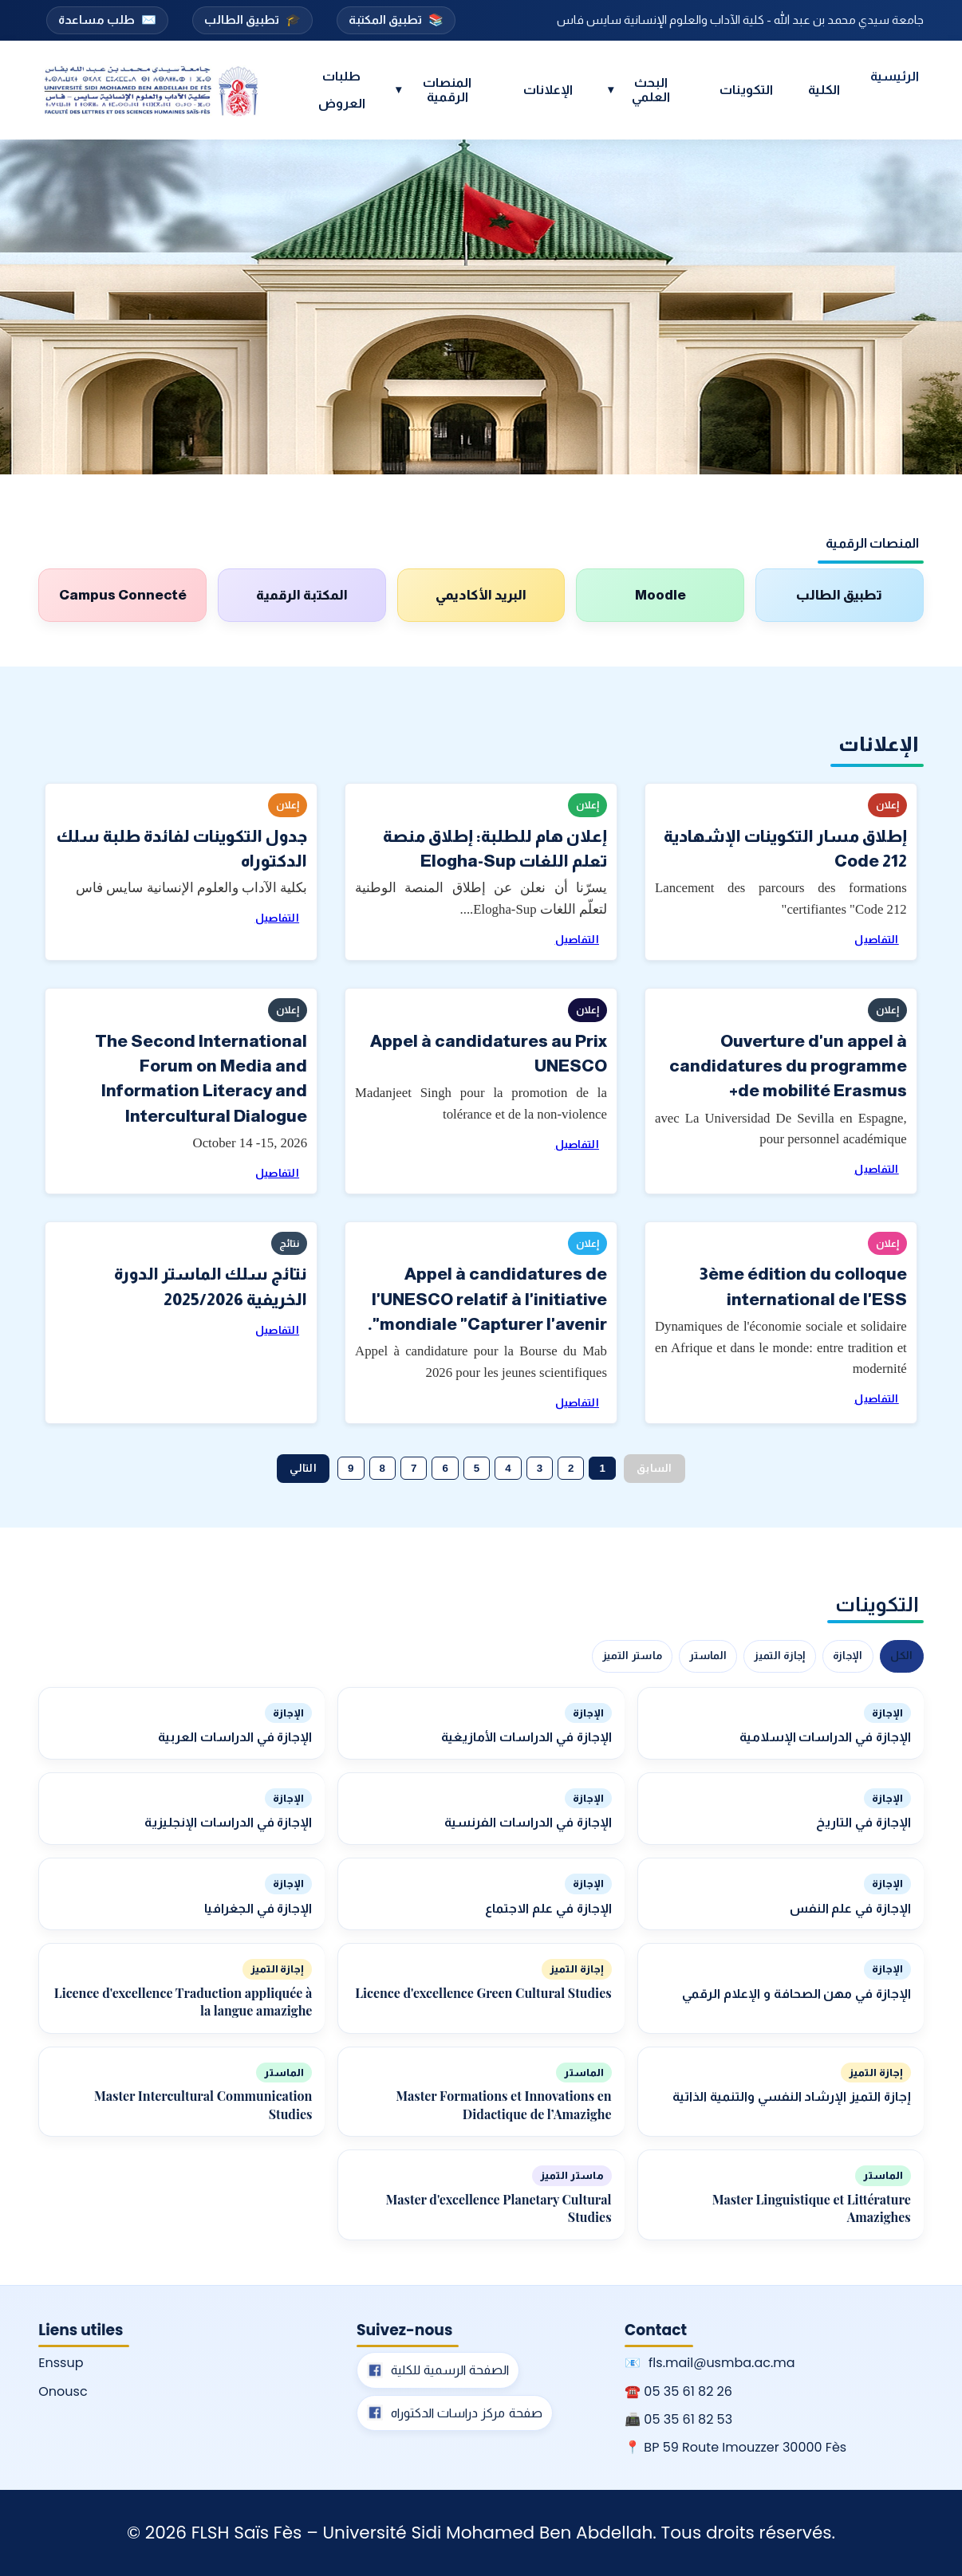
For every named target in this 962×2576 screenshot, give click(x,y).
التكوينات (746, 90)
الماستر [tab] (708, 1655)
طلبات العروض (341, 89)
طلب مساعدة (107, 20)
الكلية (824, 90)
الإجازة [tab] (848, 1655)
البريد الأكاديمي (481, 595)
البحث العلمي (639, 89)
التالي (303, 1468)
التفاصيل (876, 939)
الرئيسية (894, 76)
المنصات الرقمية (433, 89)
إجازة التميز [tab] (779, 1655)
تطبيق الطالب (252, 20)
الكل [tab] (901, 1655)
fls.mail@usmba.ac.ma (722, 2363)
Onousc (62, 2391)
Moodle (660, 595)
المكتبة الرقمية (302, 595)
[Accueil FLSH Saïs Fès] (150, 90)
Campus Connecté (123, 595)
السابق (654, 1468)
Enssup (60, 2363)
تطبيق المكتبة (396, 20)
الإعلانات (548, 90)
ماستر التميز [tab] (632, 1655)
